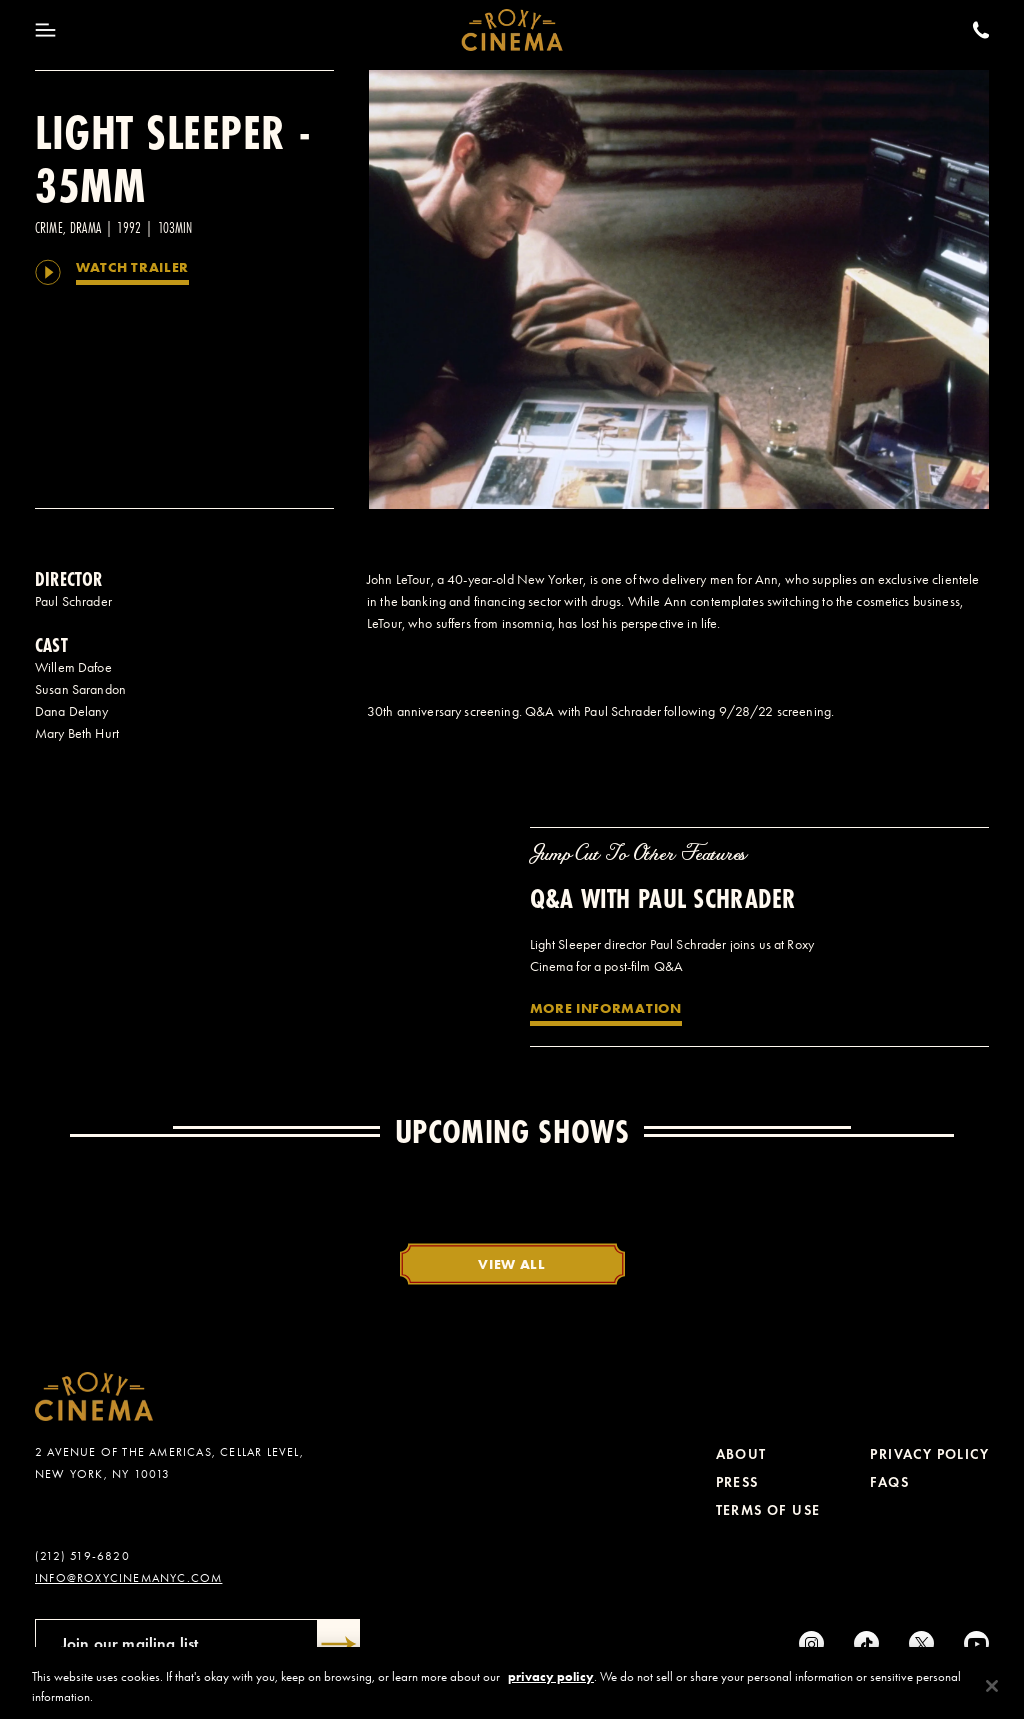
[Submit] (339, 1644)
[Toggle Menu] (45, 30)
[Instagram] (811, 1643)
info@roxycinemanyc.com (128, 1578)
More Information (606, 1008)
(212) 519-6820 (82, 1556)
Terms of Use (768, 1510)
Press (737, 1482)
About (741, 1454)
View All (512, 1264)
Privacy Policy (929, 1454)
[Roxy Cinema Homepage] (512, 30)
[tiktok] (866, 1643)
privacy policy (551, 1694)
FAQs (889, 1482)
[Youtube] (976, 1643)
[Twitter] (921, 1643)
